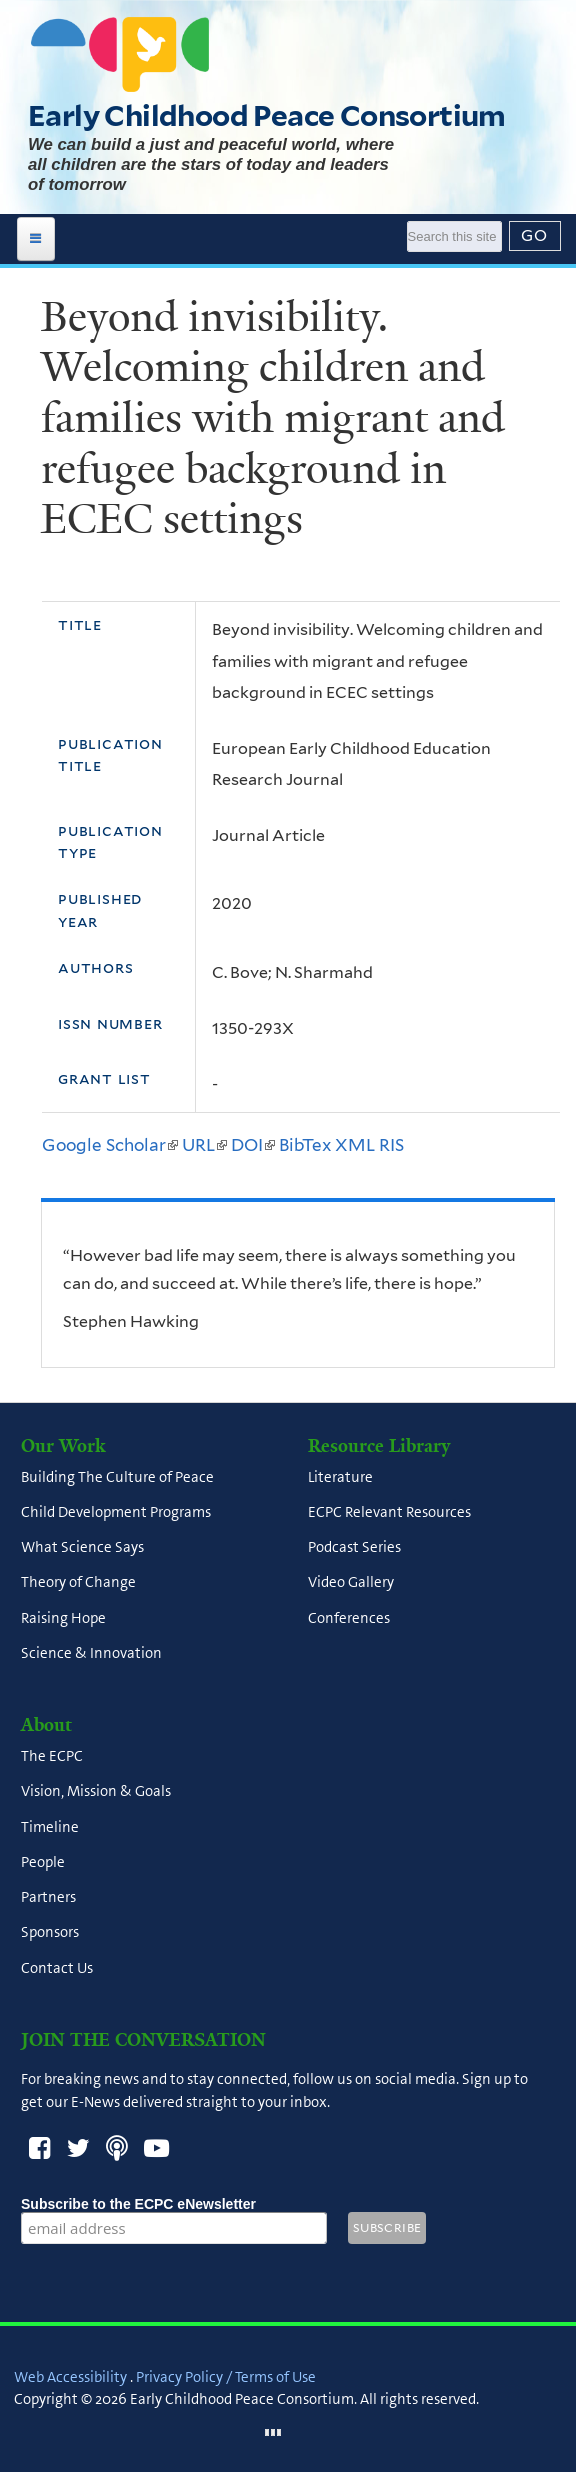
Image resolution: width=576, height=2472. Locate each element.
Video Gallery (351, 1583)
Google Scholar (110, 1145)
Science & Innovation (91, 1653)
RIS (391, 1145)
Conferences (349, 1618)
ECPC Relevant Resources (389, 1512)
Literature (340, 1477)
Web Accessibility (70, 2377)
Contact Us (57, 1968)
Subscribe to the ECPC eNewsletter (174, 2204)
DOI (253, 1145)
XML (355, 1145)
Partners (48, 1898)
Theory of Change (78, 1583)
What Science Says (82, 1548)
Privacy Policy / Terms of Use (226, 2377)
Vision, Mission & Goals (96, 1792)
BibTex (305, 1145)
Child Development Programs (116, 1512)
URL (204, 1145)
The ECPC (52, 1757)
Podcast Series (354, 1548)
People (43, 1862)
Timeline (50, 1827)
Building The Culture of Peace (117, 1477)
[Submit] (535, 236)
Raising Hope (63, 1618)
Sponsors (50, 1933)
